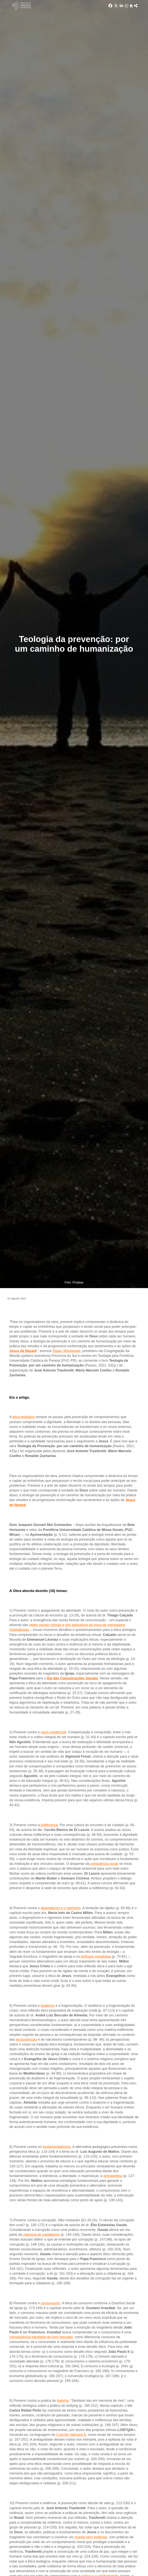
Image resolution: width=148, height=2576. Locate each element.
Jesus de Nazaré (22, 1351)
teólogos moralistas (96, 1956)
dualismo (48, 2006)
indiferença (49, 1825)
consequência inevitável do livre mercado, (41, 2337)
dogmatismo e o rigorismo (61, 1908)
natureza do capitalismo (41, 2235)
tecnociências (26, 2039)
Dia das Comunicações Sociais (72, 1678)
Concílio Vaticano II (71, 2435)
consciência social (103, 1864)
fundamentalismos (56, 2147)
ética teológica (23, 1417)
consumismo (50, 2303)
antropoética (112, 2176)
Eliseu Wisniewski (66, 1351)
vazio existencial (53, 1732)
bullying (63, 2400)
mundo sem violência (91, 2537)
